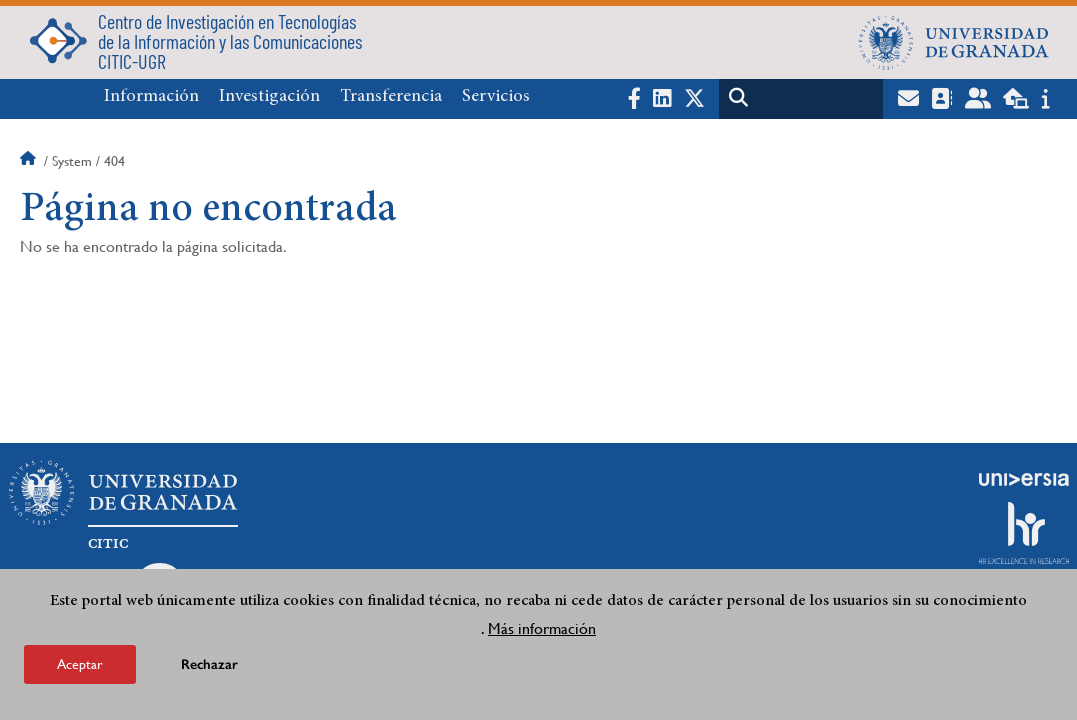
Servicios (496, 97)
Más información (542, 628)
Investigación (269, 97)
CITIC (108, 544)
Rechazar (209, 664)
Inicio (30, 161)
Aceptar (80, 664)
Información (151, 97)
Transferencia (391, 97)
